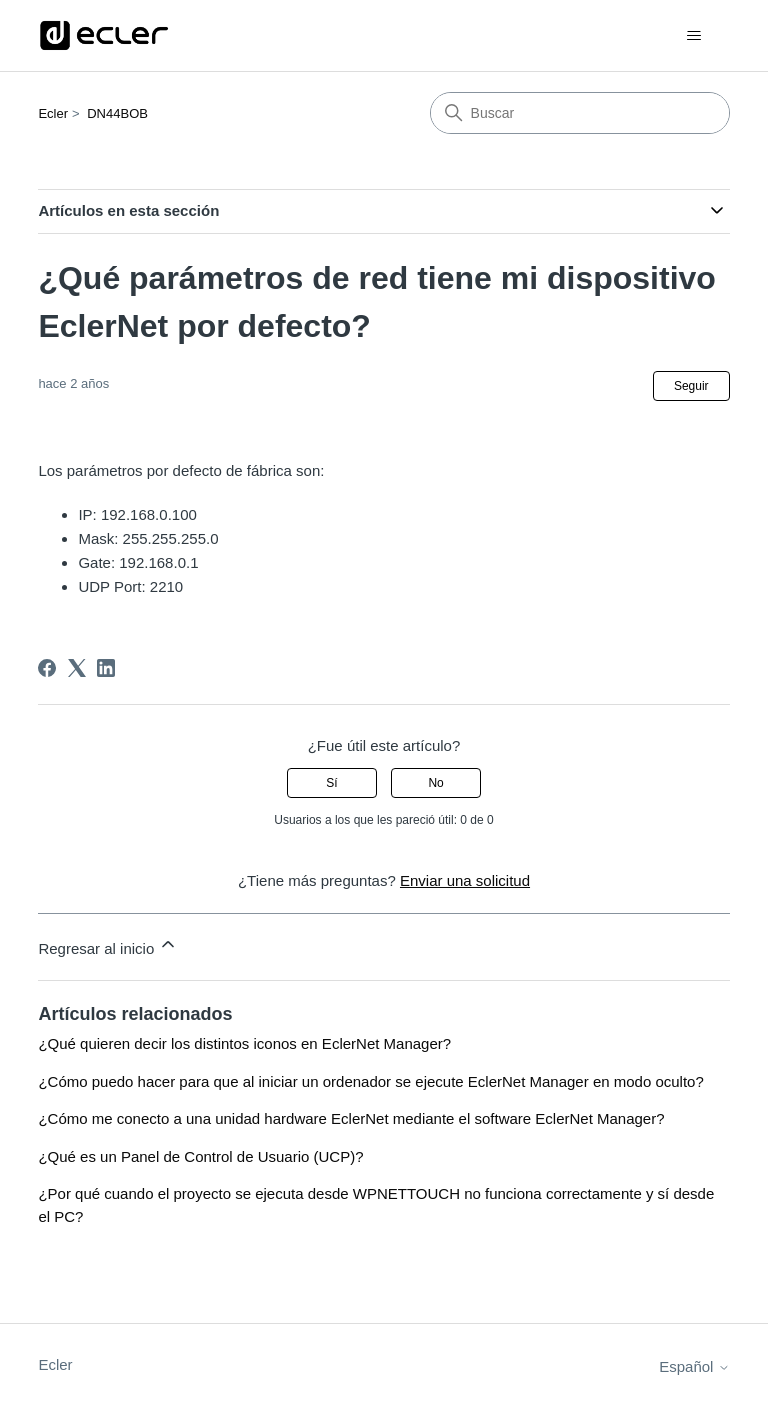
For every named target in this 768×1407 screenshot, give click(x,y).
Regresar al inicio (108, 945)
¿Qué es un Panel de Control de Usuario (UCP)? (200, 1156)
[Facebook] (47, 668)
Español (694, 1366)
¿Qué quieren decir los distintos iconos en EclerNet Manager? (244, 1043)
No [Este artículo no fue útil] (435, 783)
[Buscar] (580, 113)
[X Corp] (77, 668)
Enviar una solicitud (465, 880)
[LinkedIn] (106, 668)
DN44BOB (117, 113)
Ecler (53, 113)
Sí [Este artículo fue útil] (331, 783)
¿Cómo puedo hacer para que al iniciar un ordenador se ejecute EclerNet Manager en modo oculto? (370, 1081)
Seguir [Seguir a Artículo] (691, 386)
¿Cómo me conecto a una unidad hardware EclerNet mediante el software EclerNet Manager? (351, 1118)
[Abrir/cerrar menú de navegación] (694, 36)
